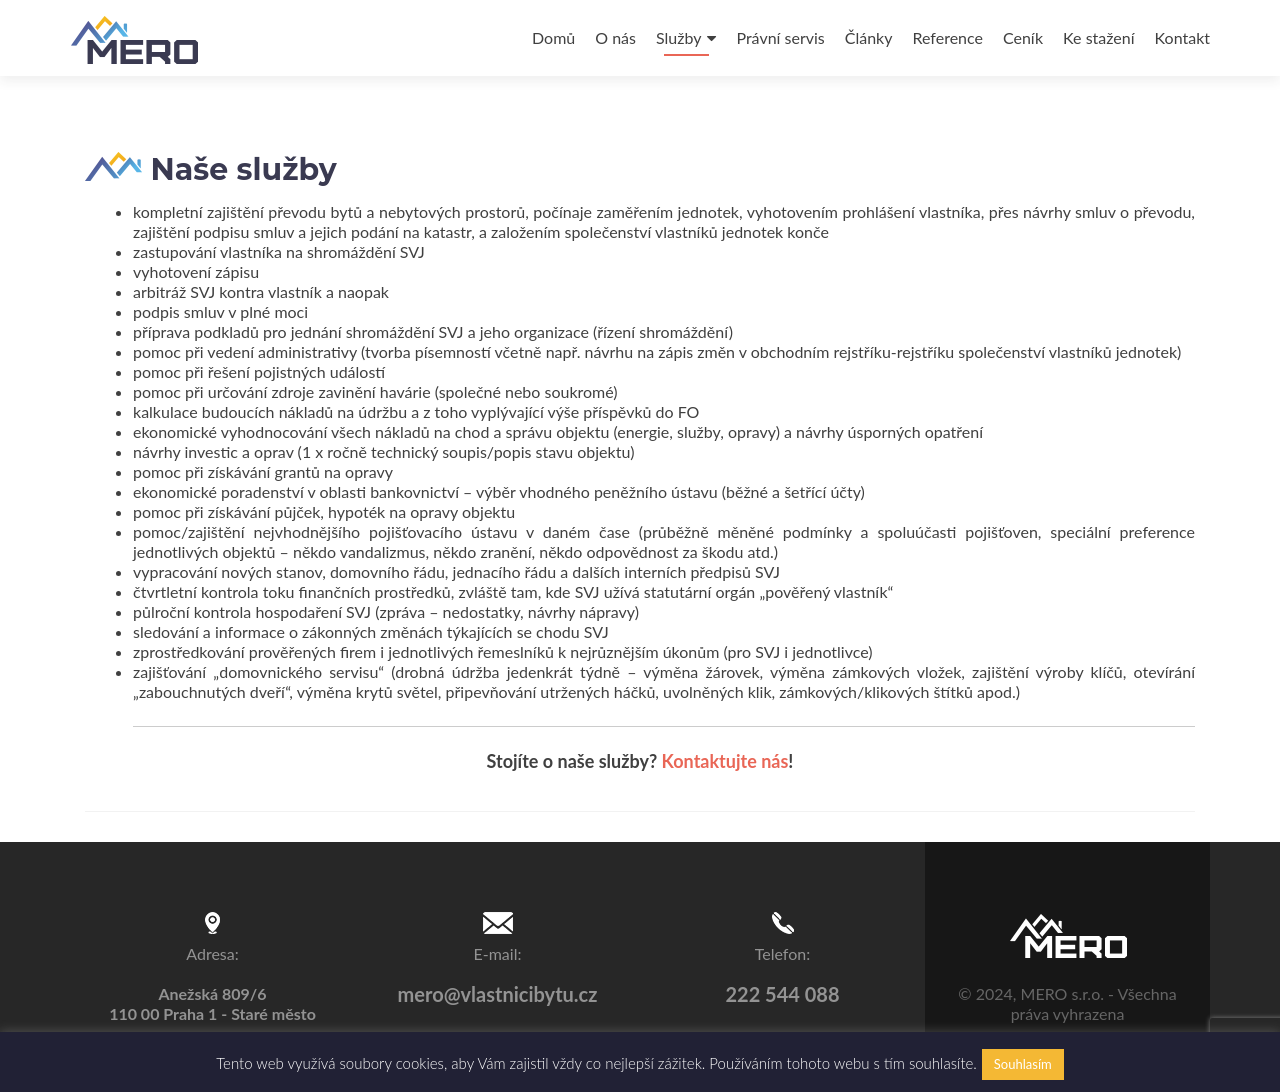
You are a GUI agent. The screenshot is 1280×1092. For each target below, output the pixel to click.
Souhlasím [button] (1023, 1064)
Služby (678, 37)
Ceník (1023, 37)
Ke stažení (1098, 37)
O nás (615, 37)
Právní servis (780, 37)
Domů (553, 37)
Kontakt (1182, 37)
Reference (947, 37)
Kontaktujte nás (725, 761)
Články (869, 37)
